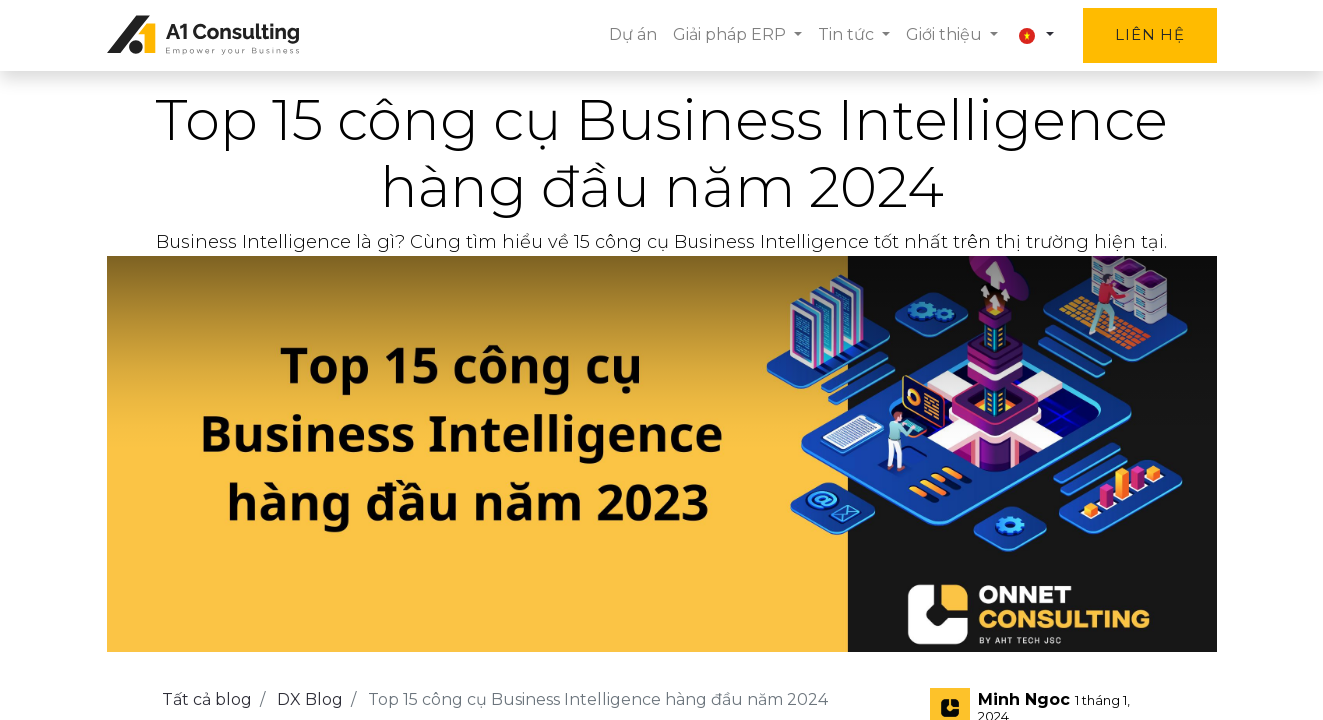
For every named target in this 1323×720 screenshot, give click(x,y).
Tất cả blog (207, 699)
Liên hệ (1149, 34)
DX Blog (310, 699)
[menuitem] (633, 35)
